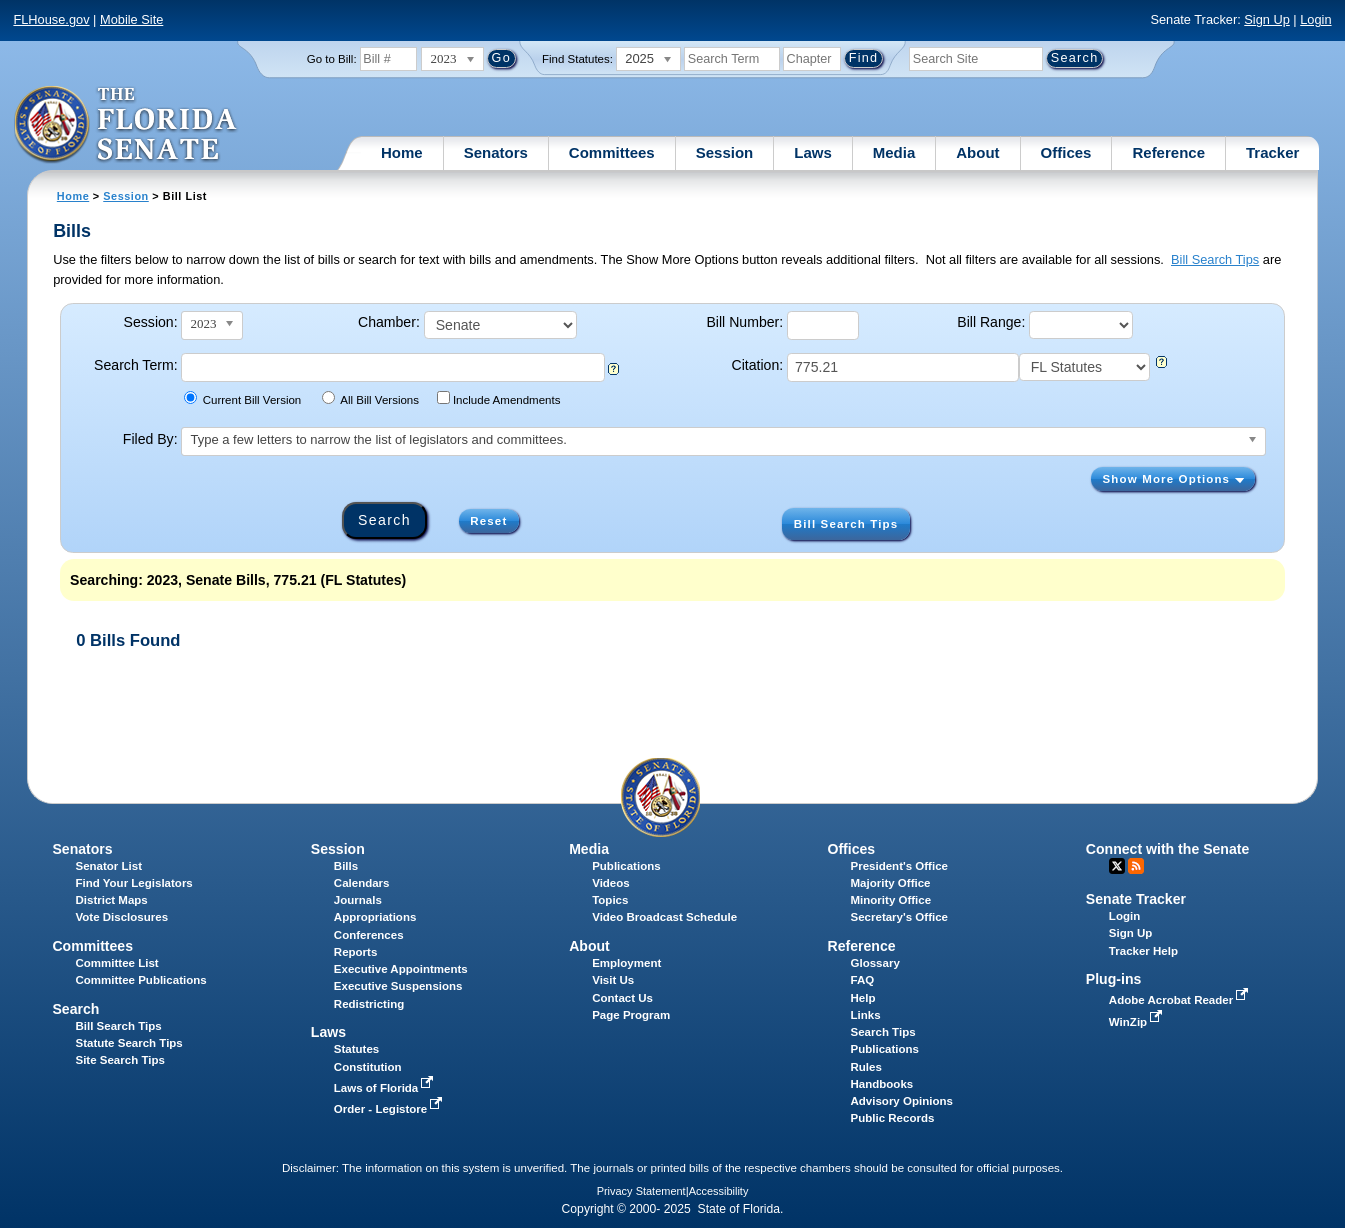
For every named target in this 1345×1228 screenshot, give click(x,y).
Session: (151, 322)
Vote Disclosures (121, 917)
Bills (346, 866)
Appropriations (375, 917)
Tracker (1272, 152)
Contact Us (622, 998)
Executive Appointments (401, 969)
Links (866, 1015)
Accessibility (719, 1191)
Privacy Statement (641, 1191)
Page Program (631, 1015)
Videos (611, 883)
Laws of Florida (386, 1088)
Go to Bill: (332, 59)
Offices (1066, 152)
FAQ (863, 980)
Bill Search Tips (1215, 259)
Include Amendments (498, 398)
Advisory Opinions (902, 1101)
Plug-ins (1114, 979)
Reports (356, 952)
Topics (610, 900)
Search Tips (883, 1032)
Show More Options (1172, 479)
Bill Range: (991, 322)
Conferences (369, 935)
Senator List (108, 866)
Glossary (875, 963)
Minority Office (891, 900)
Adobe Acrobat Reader (1181, 1000)
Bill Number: (744, 322)
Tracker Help (1143, 951)
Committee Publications (140, 980)
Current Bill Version (242, 398)
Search (75, 1009)
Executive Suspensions (398, 986)
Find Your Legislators (133, 883)
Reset (488, 521)
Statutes (356, 1049)
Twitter (1117, 866)
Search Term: (135, 365)
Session (725, 152)
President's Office (899, 866)
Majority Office (891, 883)
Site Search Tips (119, 1060)
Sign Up (1267, 19)
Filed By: (150, 439)
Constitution (368, 1067)
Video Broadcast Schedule (664, 917)
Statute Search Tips (128, 1043)
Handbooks (882, 1084)
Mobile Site (131, 19)
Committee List (116, 963)
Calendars (362, 883)
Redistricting (369, 1004)
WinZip (1137, 1022)
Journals (358, 900)
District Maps (111, 900)
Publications (626, 866)
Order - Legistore (390, 1109)
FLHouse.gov (51, 19)
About (977, 152)
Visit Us (613, 980)
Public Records (893, 1118)
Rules (866, 1067)
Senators (496, 152)
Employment (626, 963)
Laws (813, 152)
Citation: (758, 365)
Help (863, 998)
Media (894, 152)
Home (402, 152)
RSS (1136, 866)
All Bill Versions (370, 398)
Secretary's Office (899, 917)
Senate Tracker (1136, 899)
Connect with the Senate (1167, 849)
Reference (1168, 152)
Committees (612, 152)
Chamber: (389, 322)
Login (1315, 19)
